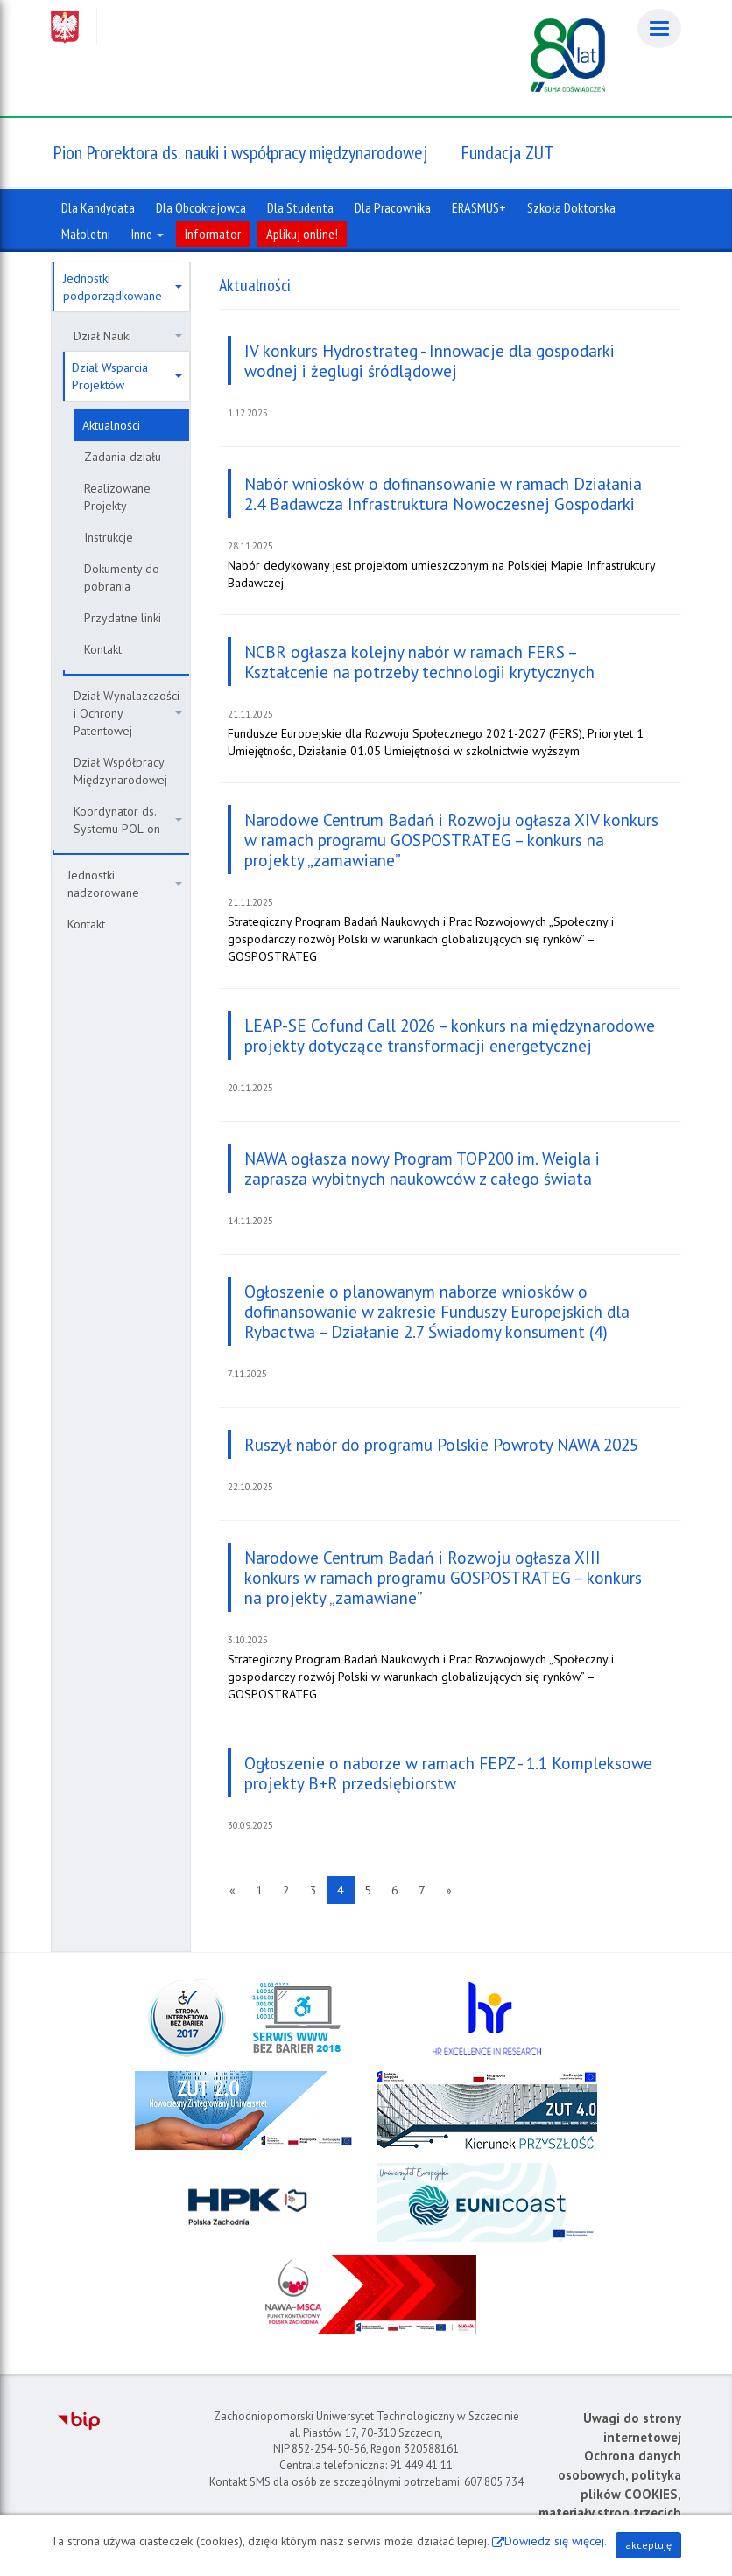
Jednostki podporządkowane (122, 287)
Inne (147, 233)
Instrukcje (108, 537)
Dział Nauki (128, 336)
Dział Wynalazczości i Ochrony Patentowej (128, 713)
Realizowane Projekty (117, 497)
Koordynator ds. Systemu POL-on (128, 819)
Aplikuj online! (302, 233)
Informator (213, 233)
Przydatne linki (122, 618)
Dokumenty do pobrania (121, 577)
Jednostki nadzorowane (124, 883)
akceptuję (648, 2545)
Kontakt (103, 649)
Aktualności (111, 425)
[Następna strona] (448, 1890)
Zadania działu (122, 457)
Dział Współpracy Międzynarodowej (120, 771)
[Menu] (659, 28)
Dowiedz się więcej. (555, 2541)
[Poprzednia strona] (232, 1890)
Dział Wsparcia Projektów (127, 376)
